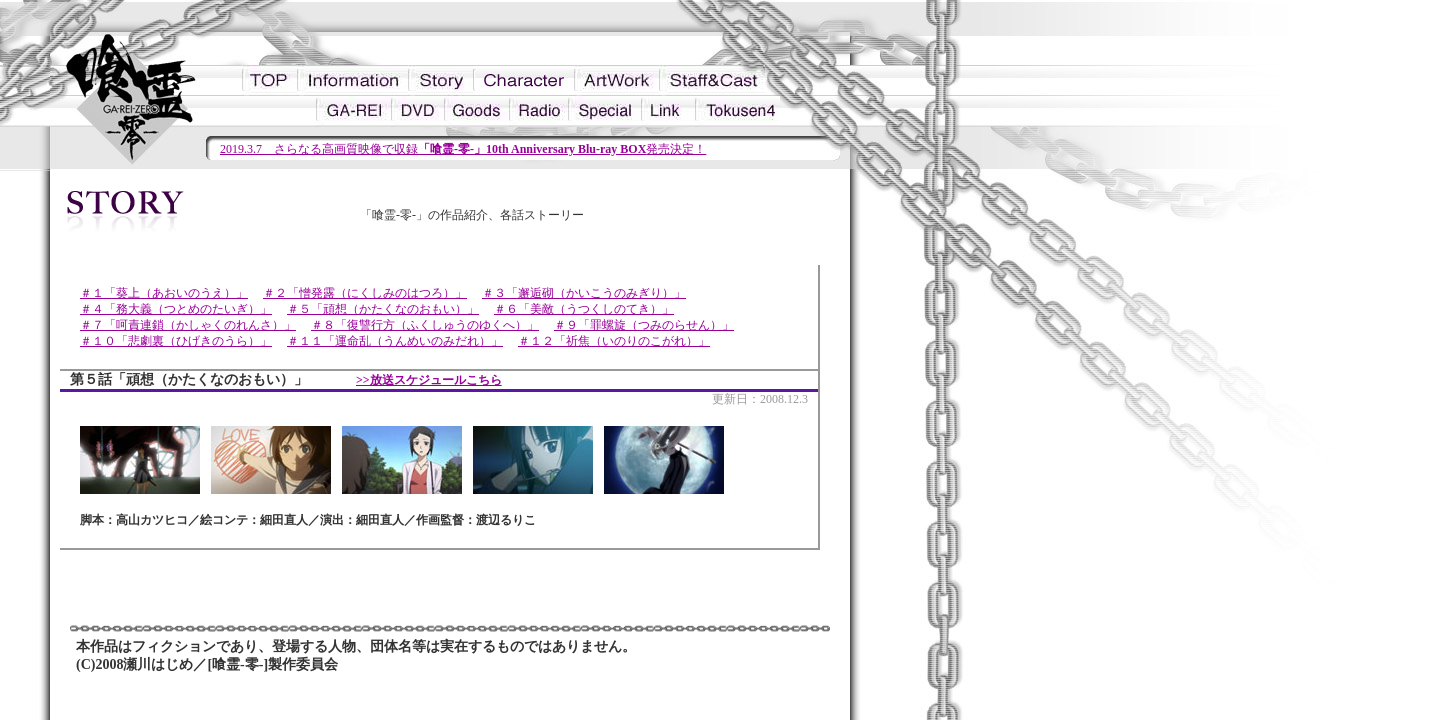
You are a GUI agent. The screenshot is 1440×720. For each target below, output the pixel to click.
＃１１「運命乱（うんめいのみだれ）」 (395, 341)
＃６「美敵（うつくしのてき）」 (584, 309)
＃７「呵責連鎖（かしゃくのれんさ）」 (188, 325)
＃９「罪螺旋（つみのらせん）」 (644, 325)
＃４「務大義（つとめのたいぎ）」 (176, 309)
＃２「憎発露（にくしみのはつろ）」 (365, 293)
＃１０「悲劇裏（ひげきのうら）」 (176, 341)
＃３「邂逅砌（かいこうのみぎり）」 (584, 293)
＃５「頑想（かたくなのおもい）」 (383, 309)
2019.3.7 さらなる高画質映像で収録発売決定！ (463, 149)
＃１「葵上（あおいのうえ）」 (164, 293)
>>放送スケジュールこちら (429, 380)
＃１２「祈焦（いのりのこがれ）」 (614, 341)
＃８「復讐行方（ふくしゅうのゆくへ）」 (425, 325)
